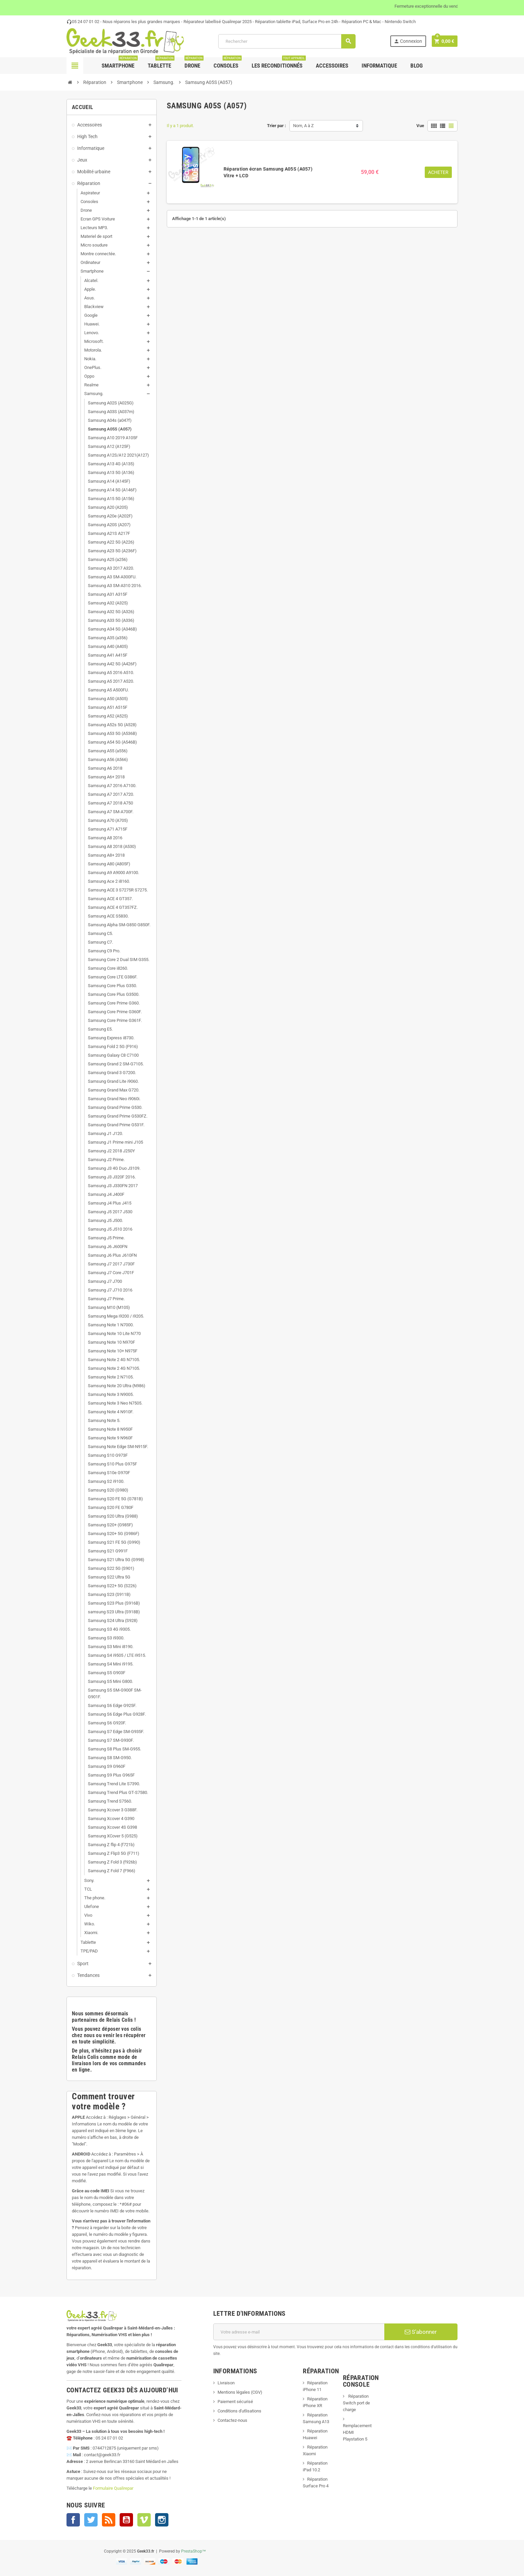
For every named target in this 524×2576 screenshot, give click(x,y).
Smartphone (120, 63)
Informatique (379, 65)
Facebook (73, 2519)
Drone (194, 63)
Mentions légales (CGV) (240, 2392)
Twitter (91, 2519)
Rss (108, 2519)
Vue (420, 125)
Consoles (228, 63)
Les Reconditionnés (279, 63)
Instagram (161, 2519)
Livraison (226, 2382)
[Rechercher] (286, 41)
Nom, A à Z (303, 125)
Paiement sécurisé (235, 2401)
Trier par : (276, 125)
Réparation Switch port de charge (356, 2403)
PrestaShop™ (193, 2551)
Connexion (408, 41)
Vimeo (144, 2519)
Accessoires (332, 65)
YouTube (126, 2519)
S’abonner (421, 2331)
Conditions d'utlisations (239, 2410)
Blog (416, 65)
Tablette (161, 63)
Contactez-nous (232, 2420)
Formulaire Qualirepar (113, 2488)
